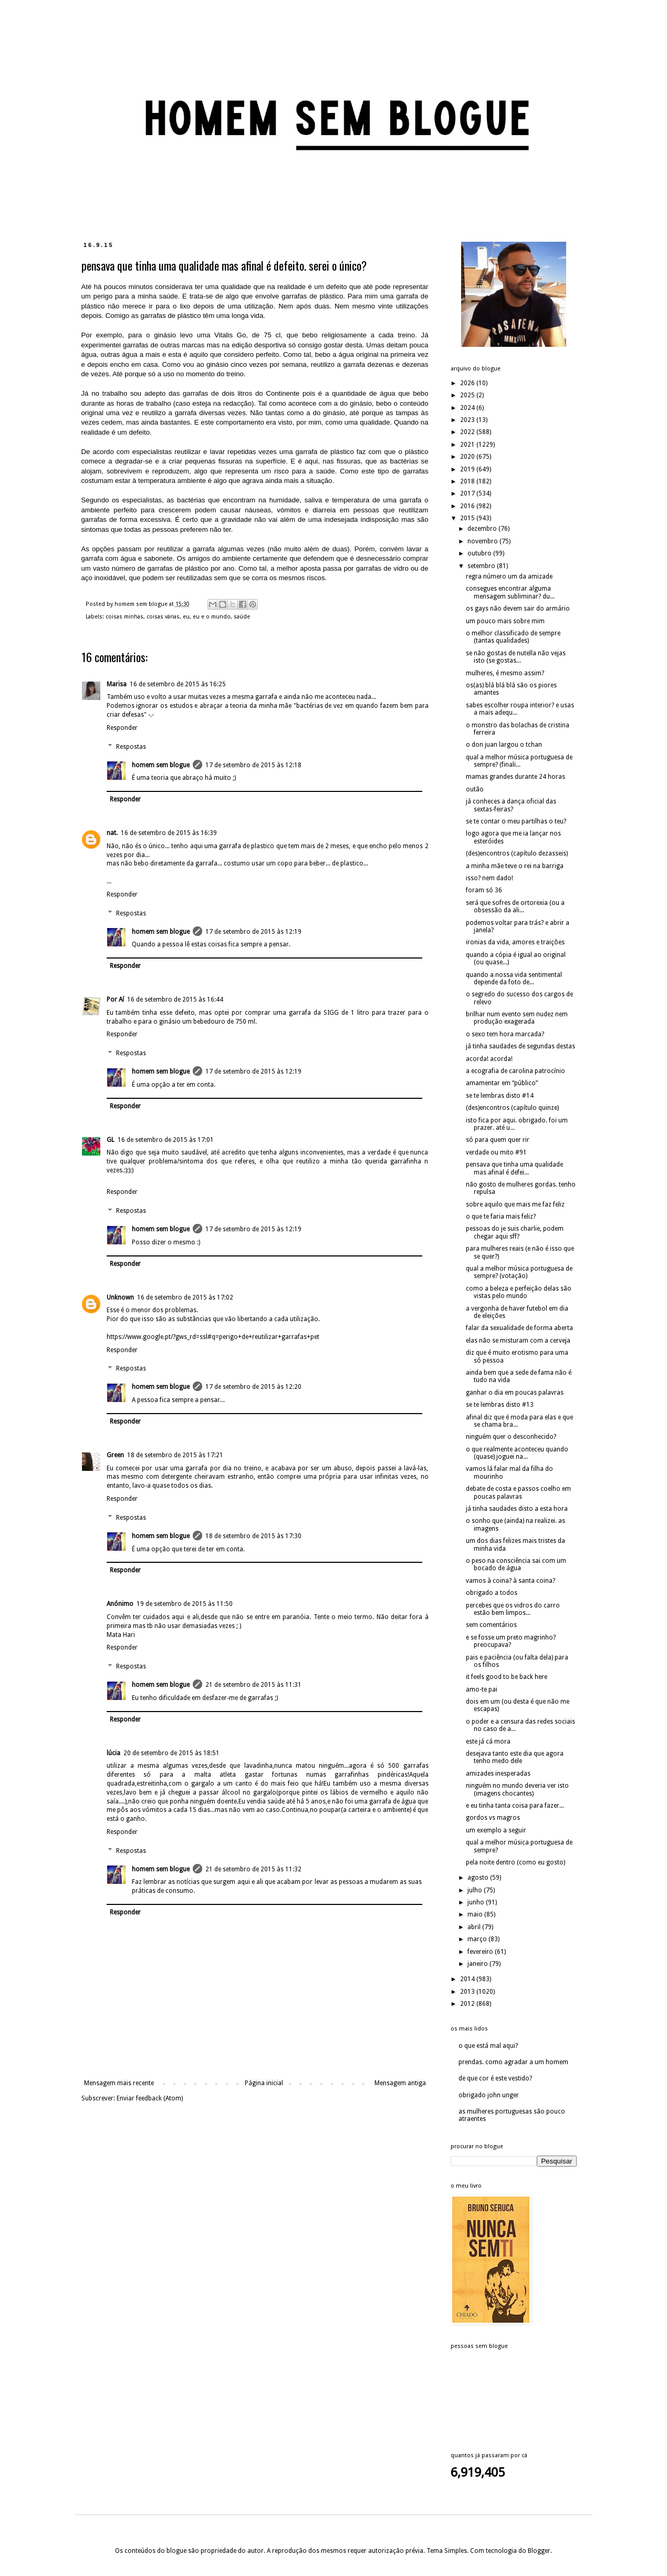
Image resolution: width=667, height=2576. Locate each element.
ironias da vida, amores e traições (515, 942)
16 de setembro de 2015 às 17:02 (185, 1297)
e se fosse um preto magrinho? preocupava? (511, 1641)
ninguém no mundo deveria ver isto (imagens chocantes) (517, 1789)
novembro (483, 541)
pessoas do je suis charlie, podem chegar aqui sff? (515, 1232)
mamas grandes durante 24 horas (515, 776)
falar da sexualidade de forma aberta (519, 1328)
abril (474, 1927)
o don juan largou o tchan (504, 744)
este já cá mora (488, 1741)
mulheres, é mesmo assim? (505, 673)
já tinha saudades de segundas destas (520, 1046)
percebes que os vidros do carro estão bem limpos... (513, 1609)
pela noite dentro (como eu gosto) (515, 1862)
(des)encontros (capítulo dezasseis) (517, 853)
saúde (242, 616)
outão (475, 789)
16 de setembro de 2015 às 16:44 (175, 999)
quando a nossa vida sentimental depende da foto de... (514, 978)
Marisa (117, 684)
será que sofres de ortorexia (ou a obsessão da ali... (515, 906)
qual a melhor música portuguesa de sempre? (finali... (519, 761)
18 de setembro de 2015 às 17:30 (253, 1536)
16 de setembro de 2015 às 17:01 (166, 1139)
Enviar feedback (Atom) (150, 2098)
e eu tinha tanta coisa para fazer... (515, 1805)
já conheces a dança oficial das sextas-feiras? (511, 805)
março (477, 1939)
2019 (468, 469)
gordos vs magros (493, 1817)
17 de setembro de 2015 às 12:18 (253, 765)
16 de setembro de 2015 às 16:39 (169, 833)
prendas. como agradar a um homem (513, 2062)
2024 (468, 407)
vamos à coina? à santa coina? (510, 1580)
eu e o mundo (212, 616)
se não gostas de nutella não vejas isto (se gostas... (516, 657)
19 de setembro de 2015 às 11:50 (185, 1604)
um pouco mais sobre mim (505, 621)
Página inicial (264, 2083)
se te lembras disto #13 (500, 1404)
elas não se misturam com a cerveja (518, 1340)
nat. (112, 833)
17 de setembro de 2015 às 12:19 (253, 931)
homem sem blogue (161, 765)
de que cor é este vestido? (495, 2078)
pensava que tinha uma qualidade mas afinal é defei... (514, 1168)
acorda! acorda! (489, 1059)
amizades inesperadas (498, 1773)
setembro (482, 566)
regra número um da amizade (509, 576)
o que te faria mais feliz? (501, 1216)
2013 (468, 1991)
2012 (468, 2003)
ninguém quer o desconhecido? (511, 1436)
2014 (468, 1979)
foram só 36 (484, 890)
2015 (468, 518)
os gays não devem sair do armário (518, 608)
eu (186, 616)
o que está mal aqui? (488, 2045)
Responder (122, 727)
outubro (480, 553)
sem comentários (491, 1625)
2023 (468, 420)
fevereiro (481, 1951)
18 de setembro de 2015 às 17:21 (175, 1455)
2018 (468, 481)
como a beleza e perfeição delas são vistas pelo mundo (518, 1292)
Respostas (131, 746)
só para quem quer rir (497, 1139)
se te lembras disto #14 (500, 1095)
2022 (468, 432)
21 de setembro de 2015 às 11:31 (253, 1684)
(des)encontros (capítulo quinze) (512, 1107)
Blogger (539, 2550)
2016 (468, 506)
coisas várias (163, 616)
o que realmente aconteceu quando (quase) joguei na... (517, 1453)
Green (115, 1455)
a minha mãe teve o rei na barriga (515, 866)
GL (110, 1139)
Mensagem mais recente (119, 2083)
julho (475, 1890)
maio (475, 1914)
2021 (468, 444)
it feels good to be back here (506, 1677)
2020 (468, 456)
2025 (468, 395)
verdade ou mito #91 (496, 1152)
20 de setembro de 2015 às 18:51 (171, 1753)
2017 (468, 493)
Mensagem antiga (400, 2083)
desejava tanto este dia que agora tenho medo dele (515, 1757)
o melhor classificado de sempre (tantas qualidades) (513, 637)
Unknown (120, 1297)
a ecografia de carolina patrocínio (515, 1071)
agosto (478, 1877)
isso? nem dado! (489, 878)
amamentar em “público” (502, 1083)
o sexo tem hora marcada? (505, 1034)
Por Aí (115, 999)
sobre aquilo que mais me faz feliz (515, 1204)
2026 (468, 383)
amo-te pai (481, 1689)
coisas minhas (124, 616)
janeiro (478, 1963)
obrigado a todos (491, 1592)
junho (476, 1902)
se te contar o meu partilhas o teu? (516, 821)
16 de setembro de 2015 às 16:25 (178, 684)
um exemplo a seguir (496, 1830)
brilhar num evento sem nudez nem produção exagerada (517, 1018)
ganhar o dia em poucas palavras (515, 1392)
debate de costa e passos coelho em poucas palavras (518, 1492)
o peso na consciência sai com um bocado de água (516, 1564)
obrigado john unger (488, 2095)
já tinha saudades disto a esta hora (517, 1508)
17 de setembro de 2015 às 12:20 (253, 1386)
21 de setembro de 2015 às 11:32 (253, 1869)
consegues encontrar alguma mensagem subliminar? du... (510, 592)
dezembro (482, 528)
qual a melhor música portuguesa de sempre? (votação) (519, 1272)
